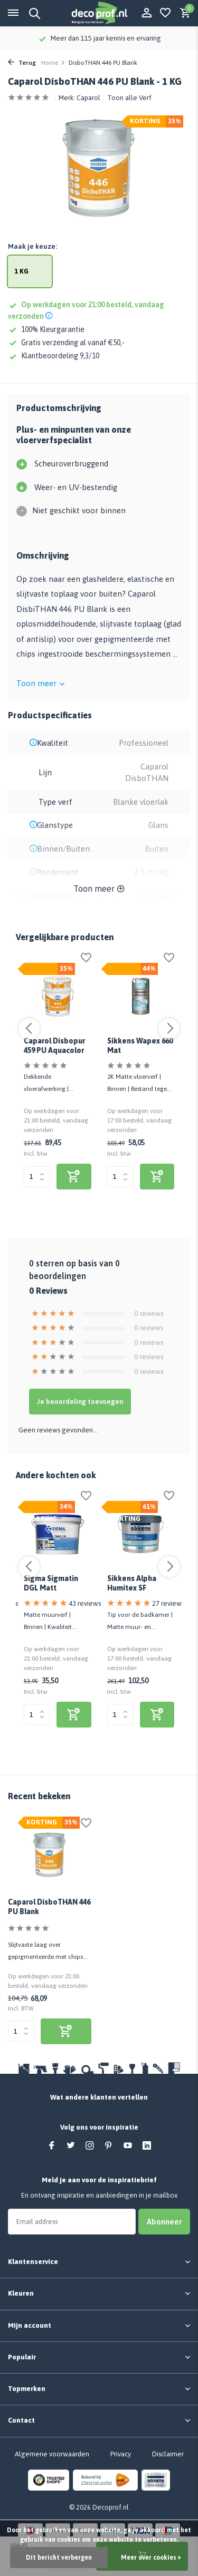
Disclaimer (168, 2454)
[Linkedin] (147, 2146)
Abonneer (164, 2221)
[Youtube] (128, 2146)
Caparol (88, 98)
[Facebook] (52, 2146)
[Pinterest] (109, 2146)
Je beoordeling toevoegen (80, 1402)
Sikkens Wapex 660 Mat (140, 1046)
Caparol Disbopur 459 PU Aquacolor (54, 1046)
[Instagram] (90, 2146)
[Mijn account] (147, 13)
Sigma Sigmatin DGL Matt (51, 1583)
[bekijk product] (73, 1176)
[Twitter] (71, 2146)
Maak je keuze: (32, 246)
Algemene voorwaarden (52, 2454)
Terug (22, 62)
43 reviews (85, 1603)
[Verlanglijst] (165, 13)
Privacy (120, 2454)
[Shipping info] (50, 316)
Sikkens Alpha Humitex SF (131, 1583)
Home (53, 62)
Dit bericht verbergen (59, 2557)
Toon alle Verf (129, 98)
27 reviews (168, 1603)
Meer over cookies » (151, 2557)
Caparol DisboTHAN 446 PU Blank (49, 1907)
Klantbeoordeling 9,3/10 (53, 356)
